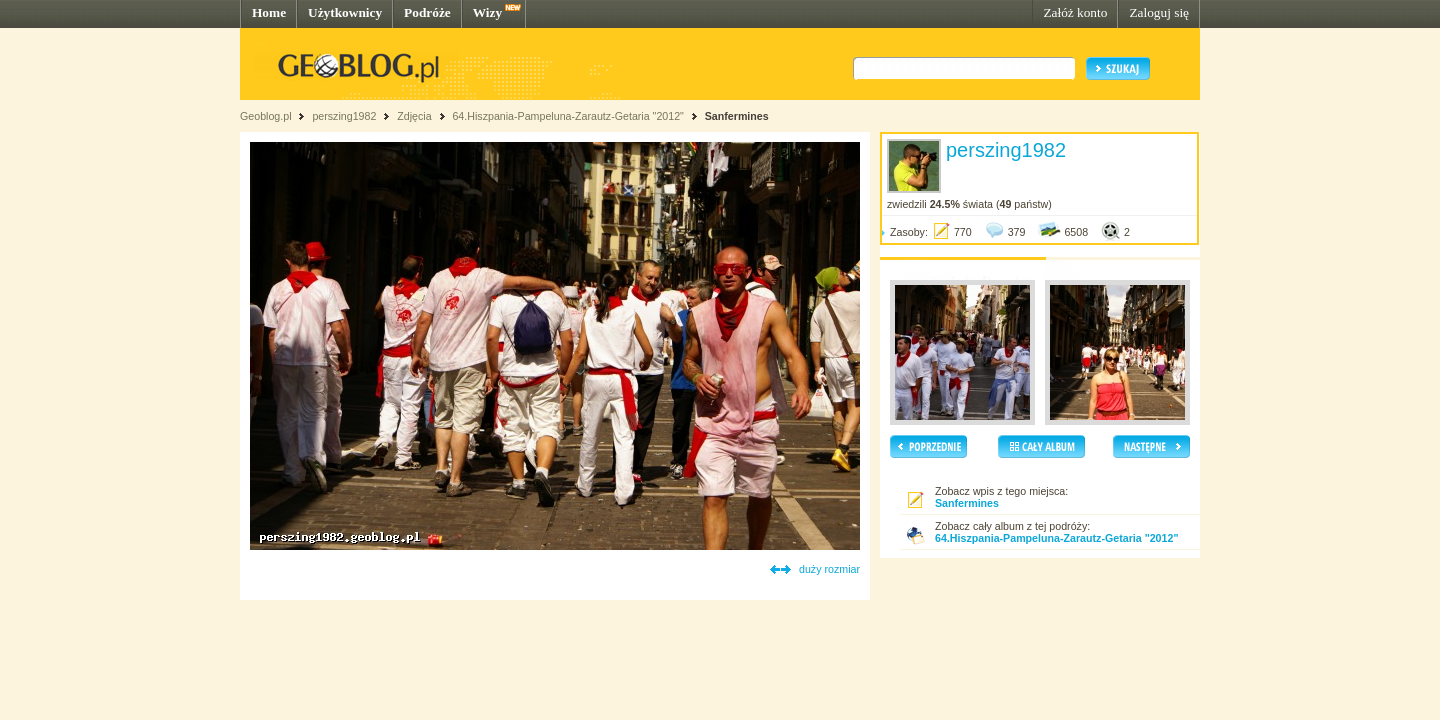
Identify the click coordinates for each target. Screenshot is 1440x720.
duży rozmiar (829, 569)
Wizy (487, 12)
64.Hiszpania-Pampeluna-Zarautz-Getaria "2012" (567, 116)
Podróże (427, 12)
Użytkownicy (345, 12)
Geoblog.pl (266, 116)
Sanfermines (737, 116)
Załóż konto (1075, 12)
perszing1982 (344, 116)
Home (269, 12)
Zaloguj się (1159, 12)
